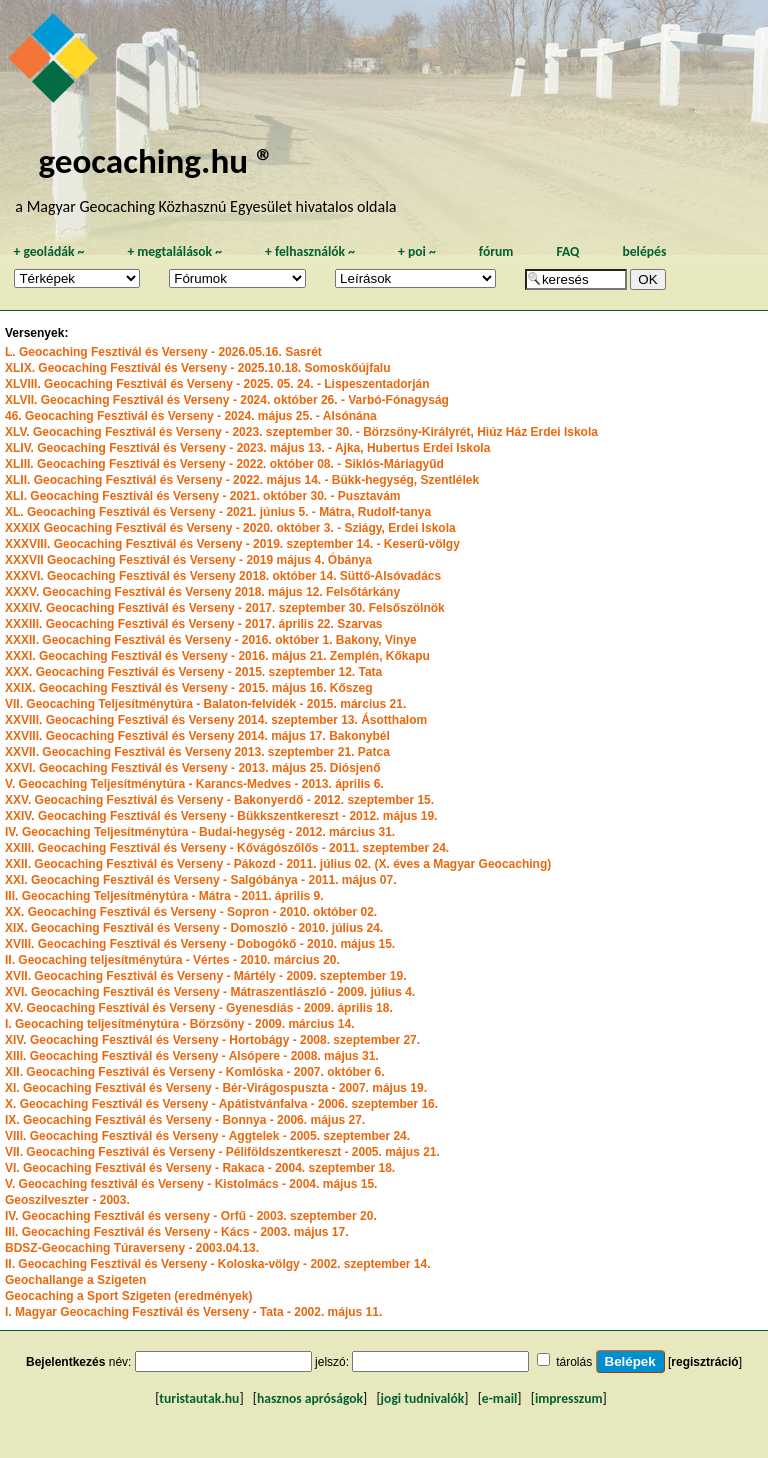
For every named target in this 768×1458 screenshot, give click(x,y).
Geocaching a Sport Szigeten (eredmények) (128, 1296)
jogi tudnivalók (423, 1398)
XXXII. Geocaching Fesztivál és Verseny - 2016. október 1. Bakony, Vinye (211, 640)
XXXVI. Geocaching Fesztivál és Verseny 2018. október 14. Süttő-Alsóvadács (223, 576)
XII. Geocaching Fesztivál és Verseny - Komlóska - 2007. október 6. (195, 1072)
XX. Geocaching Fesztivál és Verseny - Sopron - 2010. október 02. (191, 912)
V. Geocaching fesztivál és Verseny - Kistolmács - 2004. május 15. (191, 1184)
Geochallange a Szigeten (75, 1280)
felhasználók (310, 251)
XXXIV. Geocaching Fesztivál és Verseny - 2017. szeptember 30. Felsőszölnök (225, 608)
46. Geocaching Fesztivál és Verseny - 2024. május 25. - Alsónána (191, 416)
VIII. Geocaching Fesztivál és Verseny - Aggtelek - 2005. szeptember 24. (207, 1136)
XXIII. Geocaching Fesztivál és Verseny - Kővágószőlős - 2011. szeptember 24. (227, 848)
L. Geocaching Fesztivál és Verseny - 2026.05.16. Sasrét (163, 352)
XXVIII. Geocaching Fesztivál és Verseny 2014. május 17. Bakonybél (197, 736)
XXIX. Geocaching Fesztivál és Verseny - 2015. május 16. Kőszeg (189, 688)
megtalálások (174, 251)
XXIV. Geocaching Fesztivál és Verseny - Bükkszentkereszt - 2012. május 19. (221, 816)
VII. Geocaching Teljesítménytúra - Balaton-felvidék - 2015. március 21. (205, 704)
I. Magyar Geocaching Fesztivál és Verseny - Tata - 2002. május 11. (193, 1312)
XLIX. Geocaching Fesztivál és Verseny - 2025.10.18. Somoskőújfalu (198, 368)
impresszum (569, 1398)
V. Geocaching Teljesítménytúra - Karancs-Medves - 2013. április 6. (194, 784)
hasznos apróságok (310, 1398)
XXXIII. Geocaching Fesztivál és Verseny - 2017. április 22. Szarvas (194, 624)
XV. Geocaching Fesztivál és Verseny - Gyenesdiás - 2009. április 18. (199, 1008)
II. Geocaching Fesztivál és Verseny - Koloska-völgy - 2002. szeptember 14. (218, 1264)
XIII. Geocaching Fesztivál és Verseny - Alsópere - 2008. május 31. (192, 1056)
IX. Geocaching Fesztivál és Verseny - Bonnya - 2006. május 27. (185, 1120)
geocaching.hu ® (156, 160)
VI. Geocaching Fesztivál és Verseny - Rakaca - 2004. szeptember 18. (200, 1168)
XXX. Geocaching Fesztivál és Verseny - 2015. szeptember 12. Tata (193, 672)
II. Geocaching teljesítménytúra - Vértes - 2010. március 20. (172, 960)
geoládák (48, 251)
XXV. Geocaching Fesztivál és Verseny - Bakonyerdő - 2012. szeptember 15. (219, 800)
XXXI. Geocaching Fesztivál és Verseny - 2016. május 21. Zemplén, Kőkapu (217, 656)
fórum (496, 251)
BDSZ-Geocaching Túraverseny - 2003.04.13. (132, 1248)
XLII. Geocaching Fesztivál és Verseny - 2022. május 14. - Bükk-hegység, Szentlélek (242, 480)
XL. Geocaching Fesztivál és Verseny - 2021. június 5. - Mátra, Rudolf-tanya (218, 512)
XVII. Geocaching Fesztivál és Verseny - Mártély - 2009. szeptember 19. (206, 976)
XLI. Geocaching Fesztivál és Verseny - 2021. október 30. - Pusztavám (203, 496)
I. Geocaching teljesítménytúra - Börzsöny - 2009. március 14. (179, 1024)
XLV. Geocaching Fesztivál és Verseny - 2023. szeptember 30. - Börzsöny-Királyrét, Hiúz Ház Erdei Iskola (301, 432)
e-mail (499, 1398)
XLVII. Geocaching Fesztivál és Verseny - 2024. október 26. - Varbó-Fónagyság (227, 400)
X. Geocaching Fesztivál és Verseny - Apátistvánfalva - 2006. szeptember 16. (221, 1104)
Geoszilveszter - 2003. (67, 1200)
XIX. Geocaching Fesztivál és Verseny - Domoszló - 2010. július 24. (194, 928)
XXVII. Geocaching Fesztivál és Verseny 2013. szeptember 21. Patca (197, 752)
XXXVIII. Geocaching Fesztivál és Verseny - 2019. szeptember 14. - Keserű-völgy (232, 544)
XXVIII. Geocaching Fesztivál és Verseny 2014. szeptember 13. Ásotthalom (216, 720)
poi (417, 251)
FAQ (567, 251)
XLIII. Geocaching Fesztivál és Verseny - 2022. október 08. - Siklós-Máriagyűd (224, 464)
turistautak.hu (199, 1398)
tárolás (574, 1362)
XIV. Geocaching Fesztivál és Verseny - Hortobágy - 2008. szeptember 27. (212, 1040)
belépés (644, 251)
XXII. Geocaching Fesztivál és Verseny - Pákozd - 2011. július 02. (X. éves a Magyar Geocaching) (278, 864)
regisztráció (704, 1362)
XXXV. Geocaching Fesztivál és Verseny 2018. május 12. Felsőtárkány (202, 592)
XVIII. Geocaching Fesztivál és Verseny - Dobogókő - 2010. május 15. (200, 944)
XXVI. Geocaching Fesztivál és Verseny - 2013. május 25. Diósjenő (193, 768)
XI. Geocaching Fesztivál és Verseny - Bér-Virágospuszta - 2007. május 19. (216, 1088)
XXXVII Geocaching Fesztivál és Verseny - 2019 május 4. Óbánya (188, 560)
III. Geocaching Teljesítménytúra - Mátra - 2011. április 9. (164, 896)
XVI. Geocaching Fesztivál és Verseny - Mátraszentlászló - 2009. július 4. (210, 992)
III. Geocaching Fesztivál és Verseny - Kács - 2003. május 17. (177, 1232)
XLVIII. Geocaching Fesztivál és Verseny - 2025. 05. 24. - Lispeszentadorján (217, 384)
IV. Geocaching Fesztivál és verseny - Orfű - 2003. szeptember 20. (191, 1216)
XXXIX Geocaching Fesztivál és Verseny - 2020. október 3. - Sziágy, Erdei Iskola (230, 528)
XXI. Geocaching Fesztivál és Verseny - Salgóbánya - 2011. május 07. (201, 880)
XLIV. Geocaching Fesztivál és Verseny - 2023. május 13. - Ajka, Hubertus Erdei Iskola (247, 448)
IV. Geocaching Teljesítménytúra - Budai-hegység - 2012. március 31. (200, 832)
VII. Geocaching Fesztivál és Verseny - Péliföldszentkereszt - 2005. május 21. (222, 1152)
